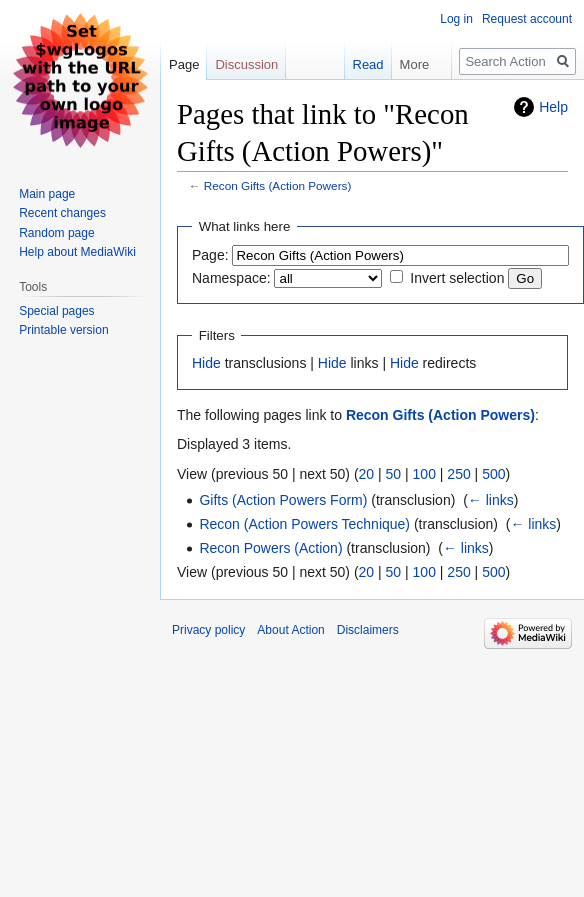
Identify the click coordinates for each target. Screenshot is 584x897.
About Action (290, 630)
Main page (47, 194)
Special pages (56, 311)
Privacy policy (208, 630)
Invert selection (457, 278)
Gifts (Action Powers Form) (283, 500)
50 (394, 474)
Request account (527, 19)
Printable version (63, 330)
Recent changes (62, 213)
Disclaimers (368, 630)
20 (367, 474)
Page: (210, 255)
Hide (206, 363)
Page (184, 64)
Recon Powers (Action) (270, 548)
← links (491, 500)
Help (553, 107)
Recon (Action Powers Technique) (304, 524)
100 (424, 474)
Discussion (246, 64)
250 (458, 474)
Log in (456, 19)
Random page (56, 233)
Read (354, 64)
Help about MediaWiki (77, 252)
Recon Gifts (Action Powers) (278, 185)
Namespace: (231, 278)
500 (493, 474)
